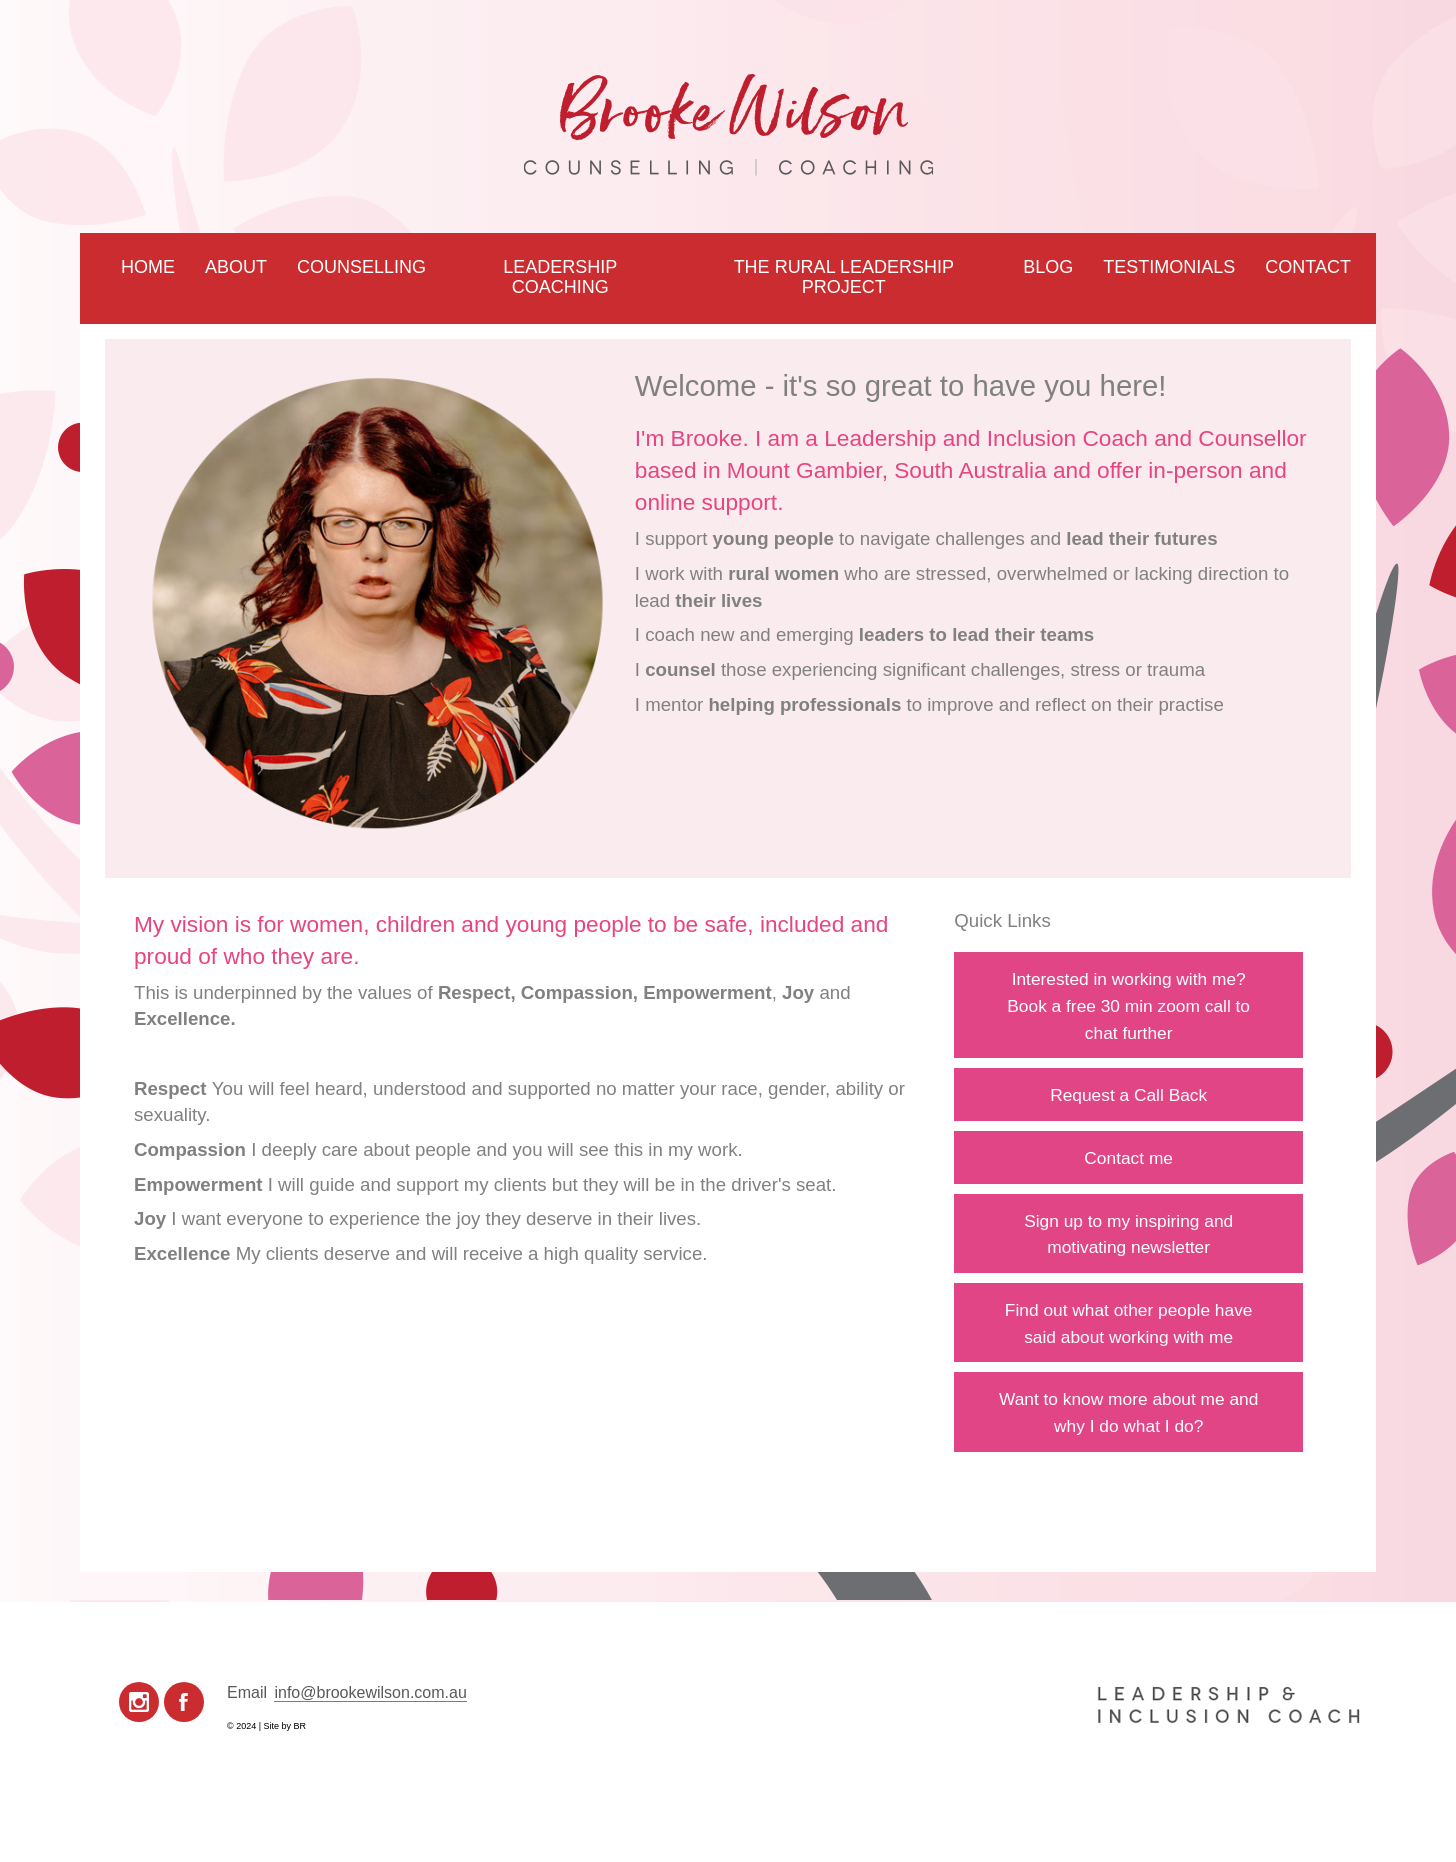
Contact (1308, 267)
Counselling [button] (361, 267)
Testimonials (1169, 267)
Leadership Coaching (560, 277)
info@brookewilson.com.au (370, 1692)
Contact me (1128, 1158)
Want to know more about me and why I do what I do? (1128, 1412)
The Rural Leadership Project (844, 277)
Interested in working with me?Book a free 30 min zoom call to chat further (1128, 1005)
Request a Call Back (1128, 1095)
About (236, 267)
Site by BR (285, 1726)
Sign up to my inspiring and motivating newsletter (1128, 1234)
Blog (1048, 267)
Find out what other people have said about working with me (1129, 1323)
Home (148, 267)
